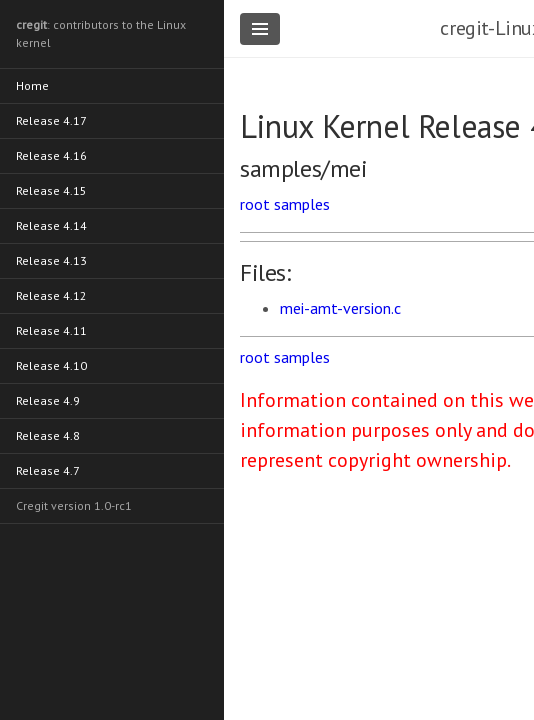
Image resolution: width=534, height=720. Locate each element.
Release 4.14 (51, 225)
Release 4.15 (51, 190)
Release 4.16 (51, 155)
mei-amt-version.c (340, 308)
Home (32, 85)
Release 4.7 (48, 470)
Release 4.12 (51, 295)
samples (302, 204)
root (255, 204)
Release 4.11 (51, 330)
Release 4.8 (48, 435)
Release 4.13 (51, 260)
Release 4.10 (51, 365)
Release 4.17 (51, 120)
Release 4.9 (48, 400)
